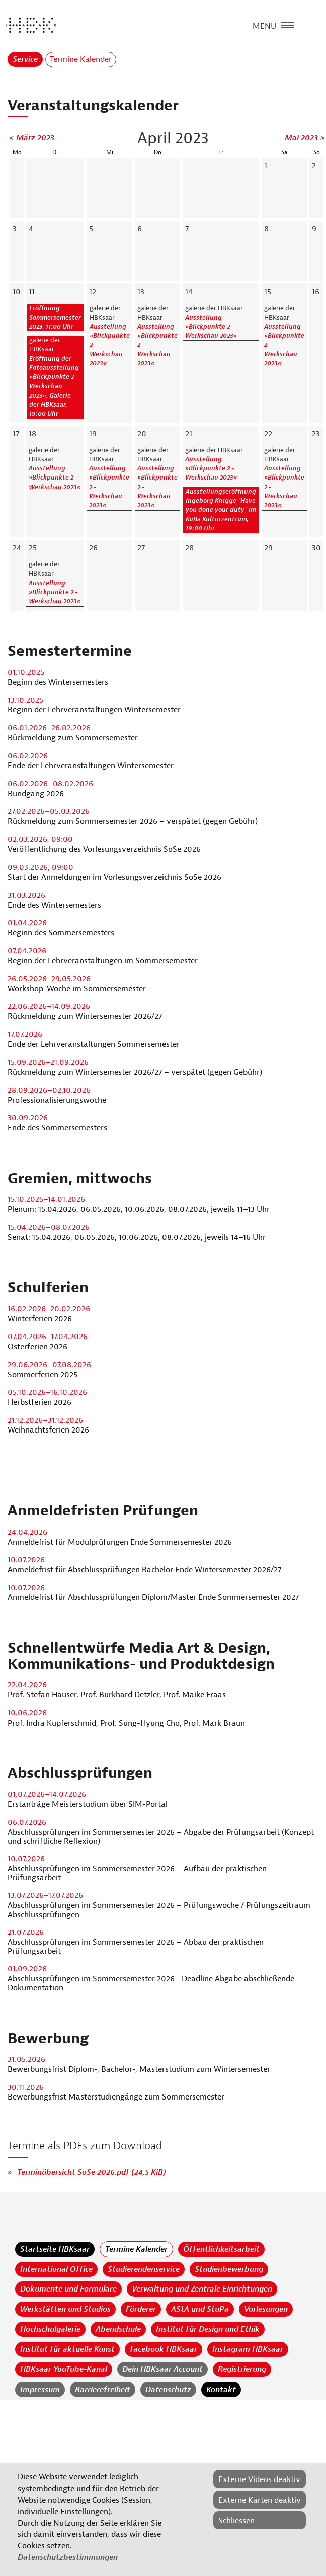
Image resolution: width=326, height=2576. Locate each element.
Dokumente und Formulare (68, 2289)
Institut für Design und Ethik (208, 2329)
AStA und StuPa (200, 2309)
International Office (56, 2269)
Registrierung (242, 2369)
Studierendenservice (144, 2269)
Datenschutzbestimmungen (68, 2557)
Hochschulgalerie (50, 2329)
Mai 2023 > (305, 138)
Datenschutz (168, 2389)
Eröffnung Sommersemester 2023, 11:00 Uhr (55, 317)
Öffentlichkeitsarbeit (221, 2249)
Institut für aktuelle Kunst (67, 2349)
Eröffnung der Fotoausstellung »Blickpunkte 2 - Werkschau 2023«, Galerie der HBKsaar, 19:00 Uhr (54, 386)
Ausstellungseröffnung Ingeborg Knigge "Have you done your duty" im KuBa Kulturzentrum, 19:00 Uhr (221, 510)
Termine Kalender (136, 2249)
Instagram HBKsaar (247, 2349)
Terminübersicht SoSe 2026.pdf (91, 2172)
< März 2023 (31, 138)
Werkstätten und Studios (65, 2309)
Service (25, 59)
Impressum (40, 2389)
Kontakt (221, 2389)
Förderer (141, 2309)
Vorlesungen (266, 2309)
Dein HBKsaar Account (162, 2369)
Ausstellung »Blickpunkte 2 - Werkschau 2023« (211, 327)
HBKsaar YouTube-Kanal (63, 2369)
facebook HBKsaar (163, 2349)
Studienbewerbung (229, 2269)
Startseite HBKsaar (55, 2249)
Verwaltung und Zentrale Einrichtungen (202, 2289)
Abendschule (118, 2329)
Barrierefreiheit (102, 2389)
